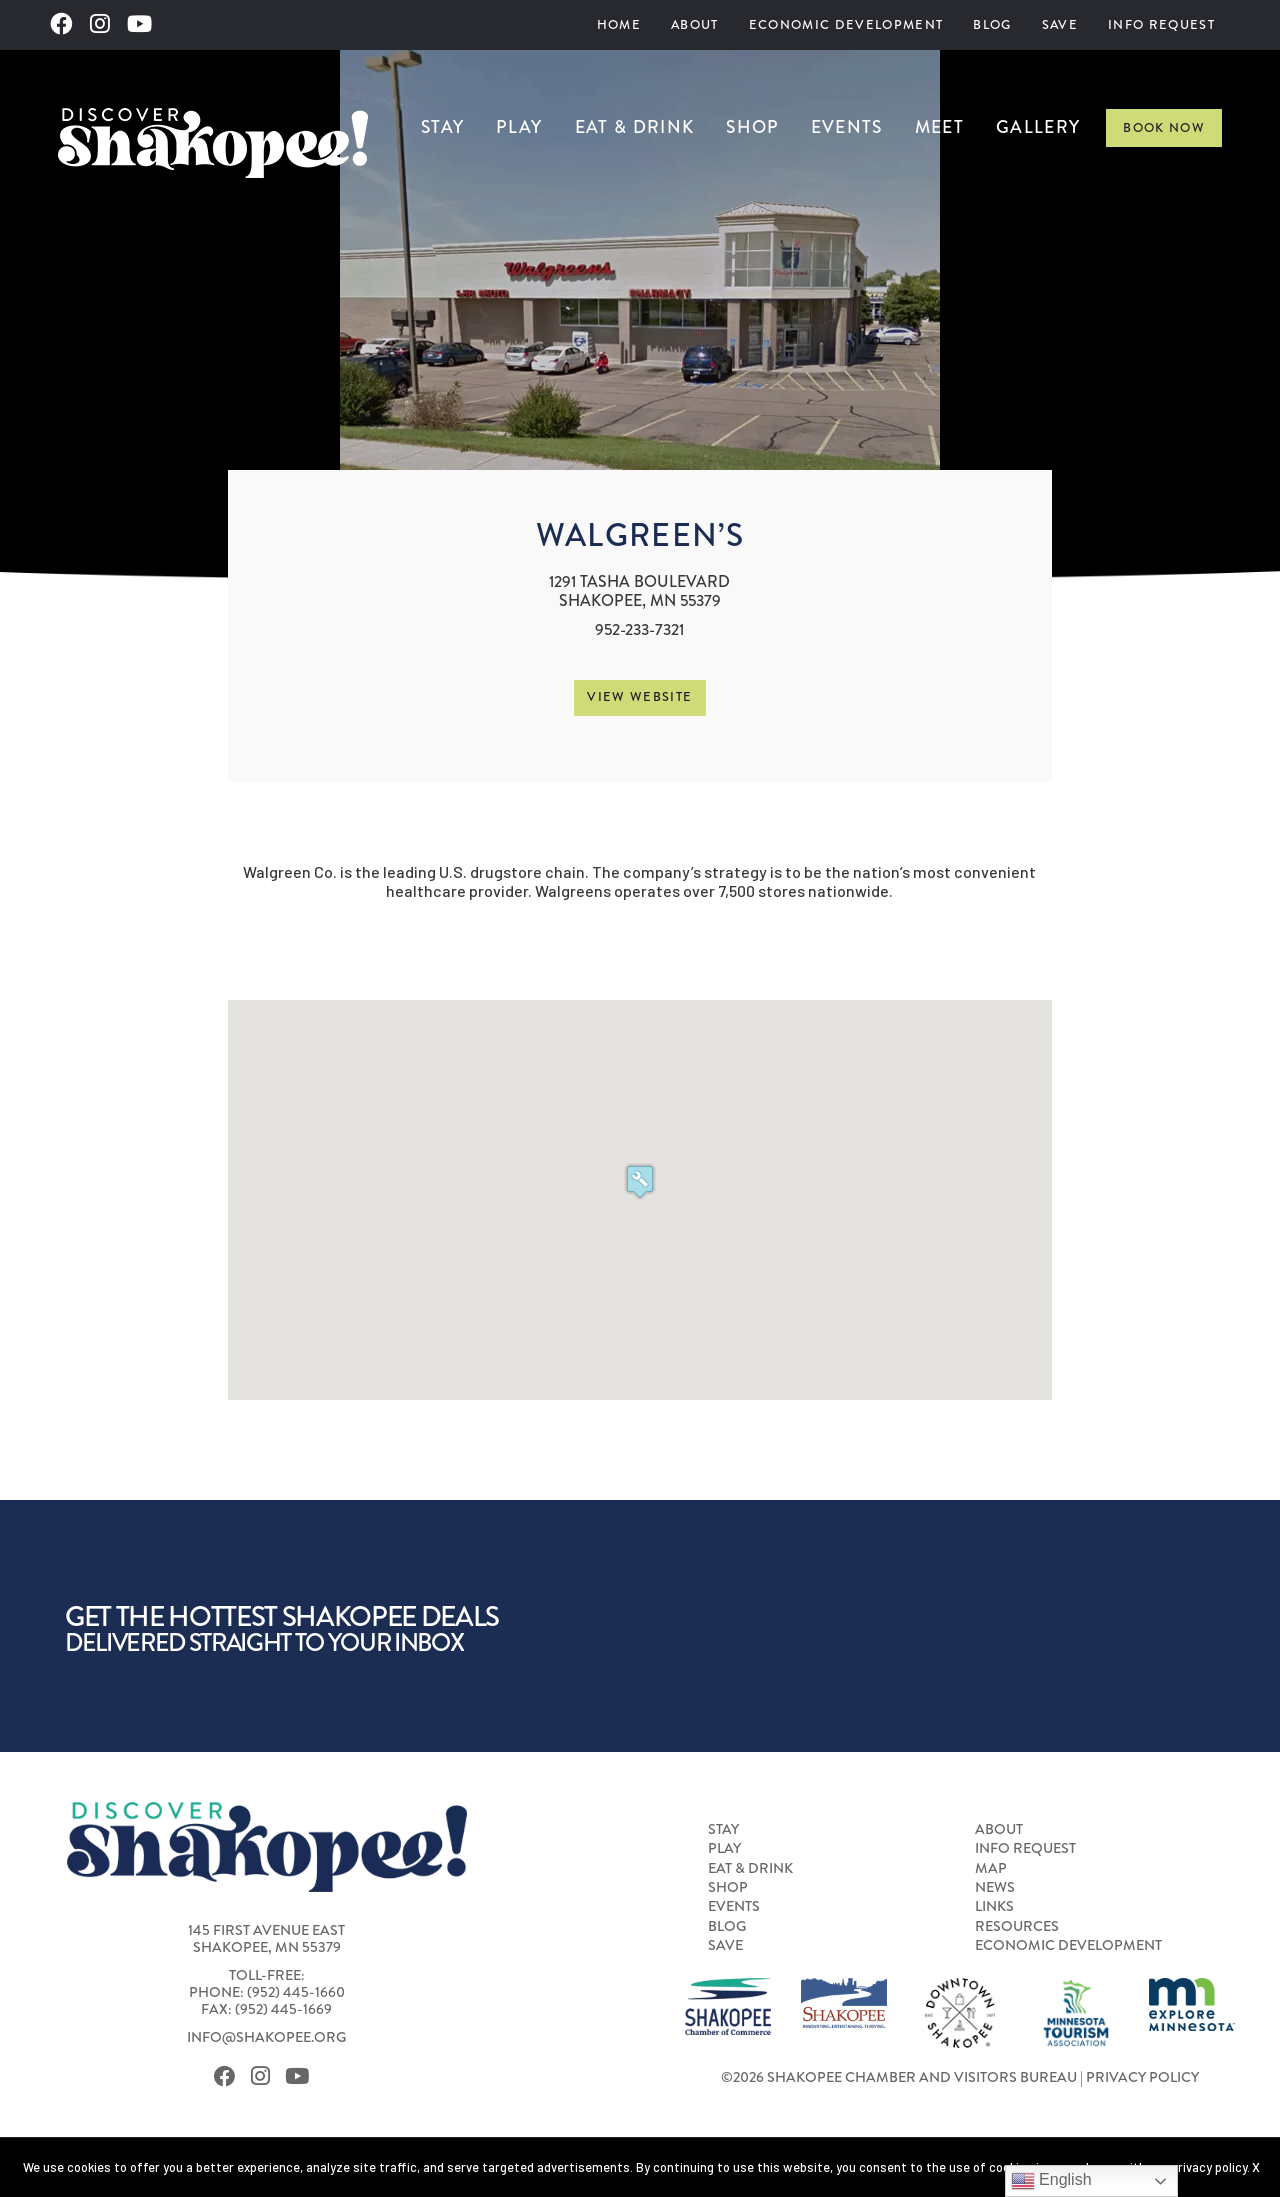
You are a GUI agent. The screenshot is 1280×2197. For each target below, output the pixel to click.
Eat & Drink (635, 127)
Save (1060, 25)
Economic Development (846, 25)
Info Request (1161, 25)
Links (994, 1906)
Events (847, 127)
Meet (939, 127)
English (1051, 2181)
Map (991, 1868)
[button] (640, 1181)
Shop (752, 127)
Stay (442, 127)
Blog (992, 25)
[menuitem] (619, 25)
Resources (1017, 1926)
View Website (639, 697)
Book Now (1164, 128)
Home (619, 25)
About (695, 25)
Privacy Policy (1142, 2077)
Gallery (1038, 127)
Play (519, 127)
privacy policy (1209, 2167)
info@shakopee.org (266, 2037)
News (995, 1887)
